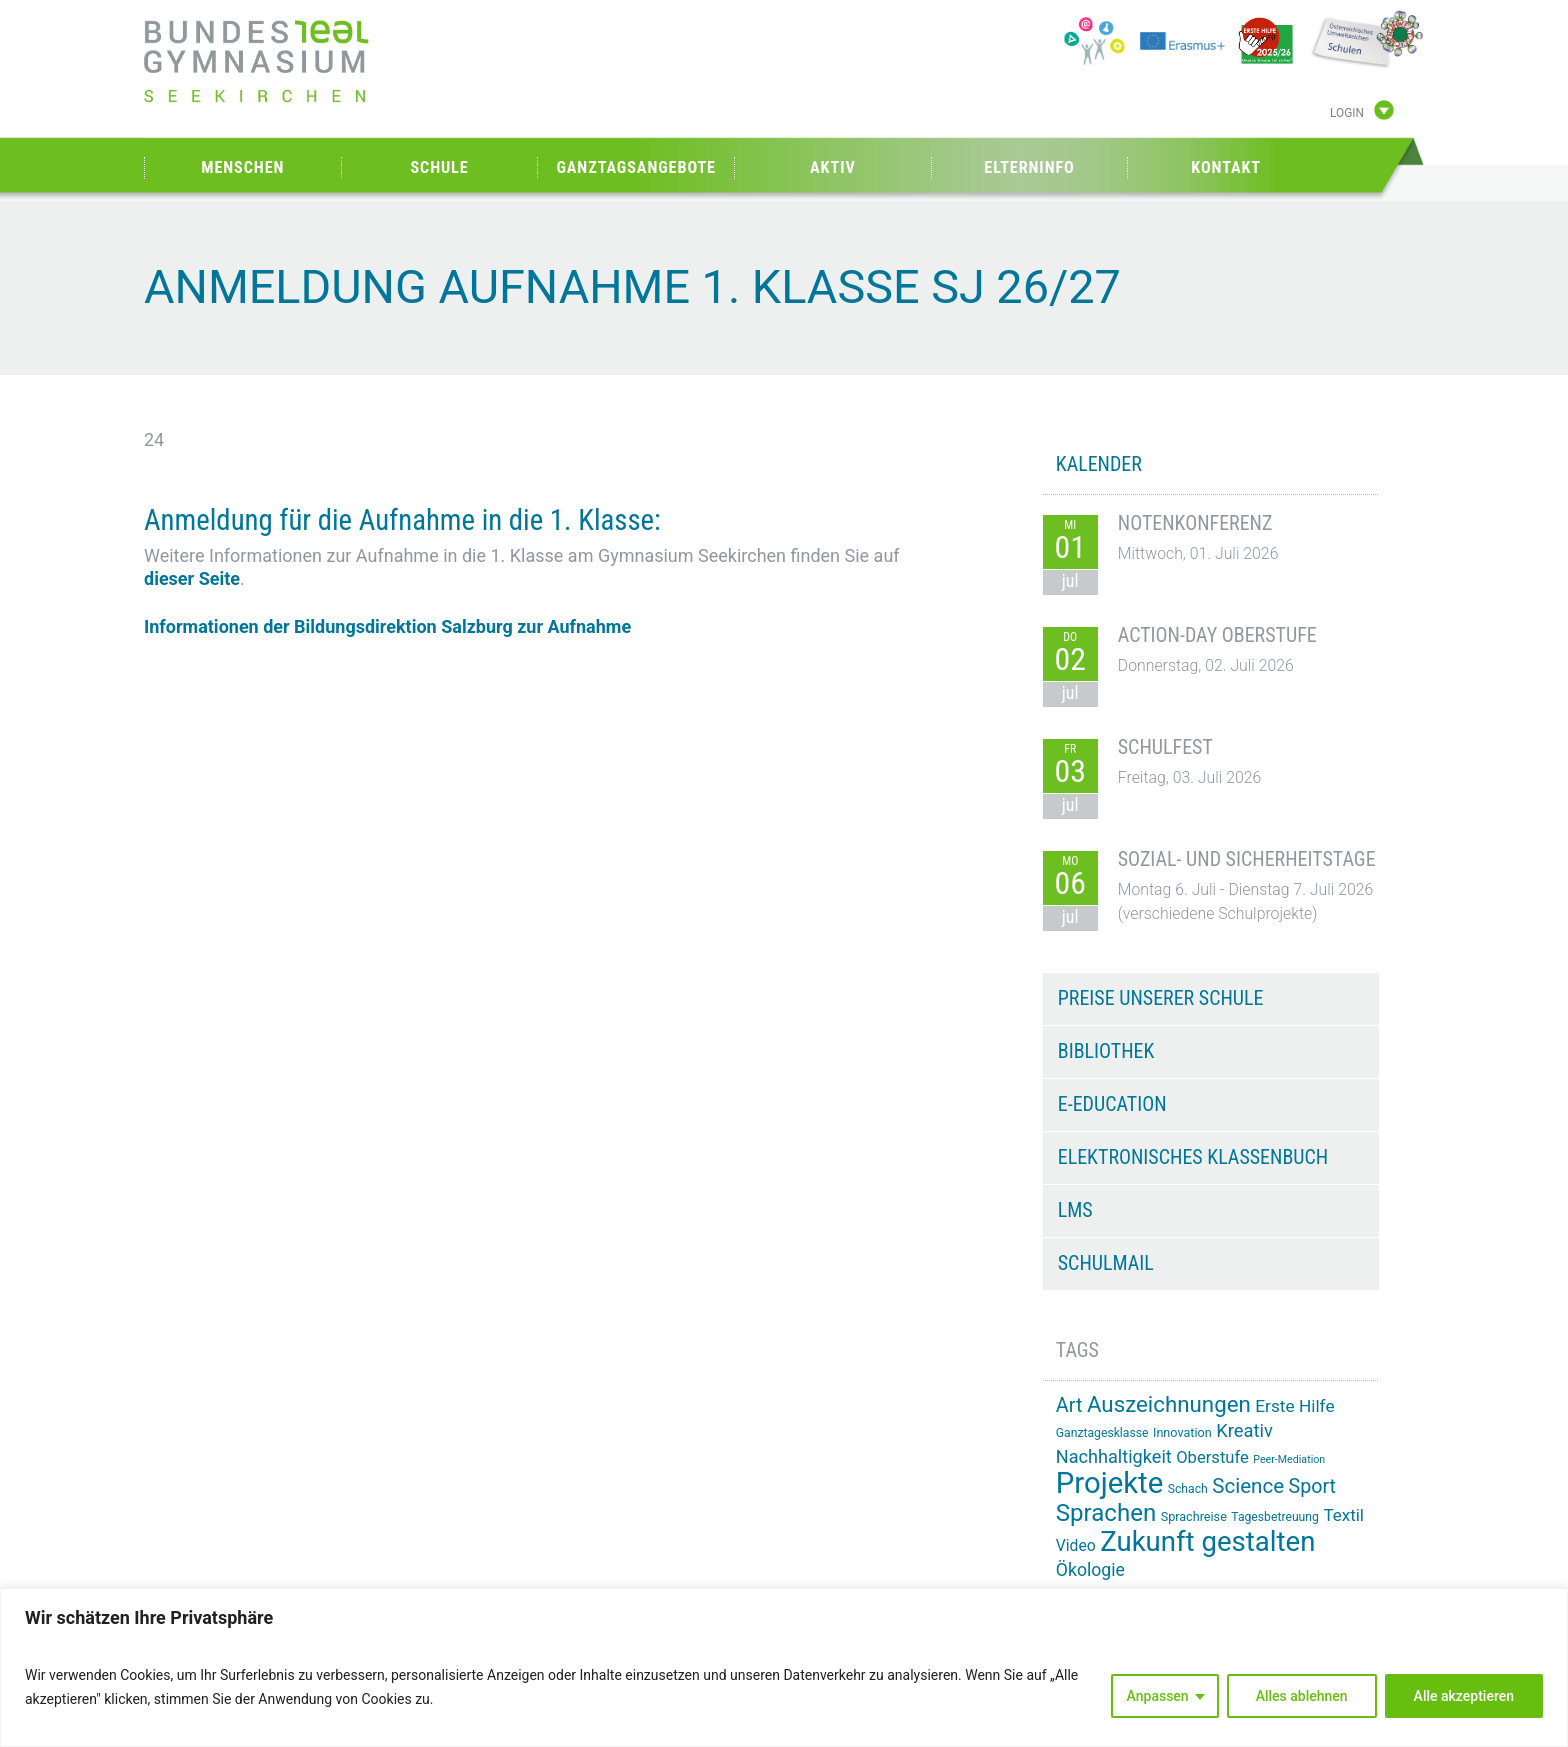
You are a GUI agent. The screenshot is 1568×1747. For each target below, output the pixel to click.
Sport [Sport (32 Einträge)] (1313, 1486)
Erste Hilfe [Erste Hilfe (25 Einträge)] (1294, 1406)
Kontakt (1226, 167)
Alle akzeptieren (1464, 1696)
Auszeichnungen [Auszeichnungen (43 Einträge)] (1169, 1404)
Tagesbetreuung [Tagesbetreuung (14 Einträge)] (1275, 1517)
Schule (439, 167)
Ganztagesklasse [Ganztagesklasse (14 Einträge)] (1102, 1433)
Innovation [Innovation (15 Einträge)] (1182, 1432)
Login (1347, 113)
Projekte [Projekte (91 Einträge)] (1109, 1483)
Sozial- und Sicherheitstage (1247, 859)
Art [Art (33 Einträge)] (1069, 1405)
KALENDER (1099, 464)
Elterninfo (1029, 167)
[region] (784, 1667)
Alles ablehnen (1302, 1696)
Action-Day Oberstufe (1217, 635)
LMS (1075, 1210)
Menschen (242, 167)
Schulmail (1106, 1263)
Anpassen (1158, 1696)
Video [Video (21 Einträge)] (1076, 1545)
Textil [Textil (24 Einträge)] (1343, 1515)
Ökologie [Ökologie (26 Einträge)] (1090, 1570)
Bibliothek (1106, 1051)
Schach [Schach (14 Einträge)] (1188, 1489)
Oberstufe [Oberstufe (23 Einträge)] (1212, 1457)
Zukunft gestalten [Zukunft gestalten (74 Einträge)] (1207, 1541)
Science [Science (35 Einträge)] (1248, 1486)
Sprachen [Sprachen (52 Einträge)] (1106, 1513)
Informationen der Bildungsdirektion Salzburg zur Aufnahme (387, 626)
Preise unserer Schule (1161, 998)
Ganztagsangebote (636, 167)
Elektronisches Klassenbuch (1193, 1157)
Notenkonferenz (1195, 523)
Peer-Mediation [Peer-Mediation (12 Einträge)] (1289, 1459)
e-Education (1112, 1104)
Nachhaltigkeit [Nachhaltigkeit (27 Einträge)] (1114, 1456)
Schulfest (1165, 747)
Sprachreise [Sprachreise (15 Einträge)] (1194, 1516)
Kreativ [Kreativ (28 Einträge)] (1244, 1430)
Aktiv (833, 167)
